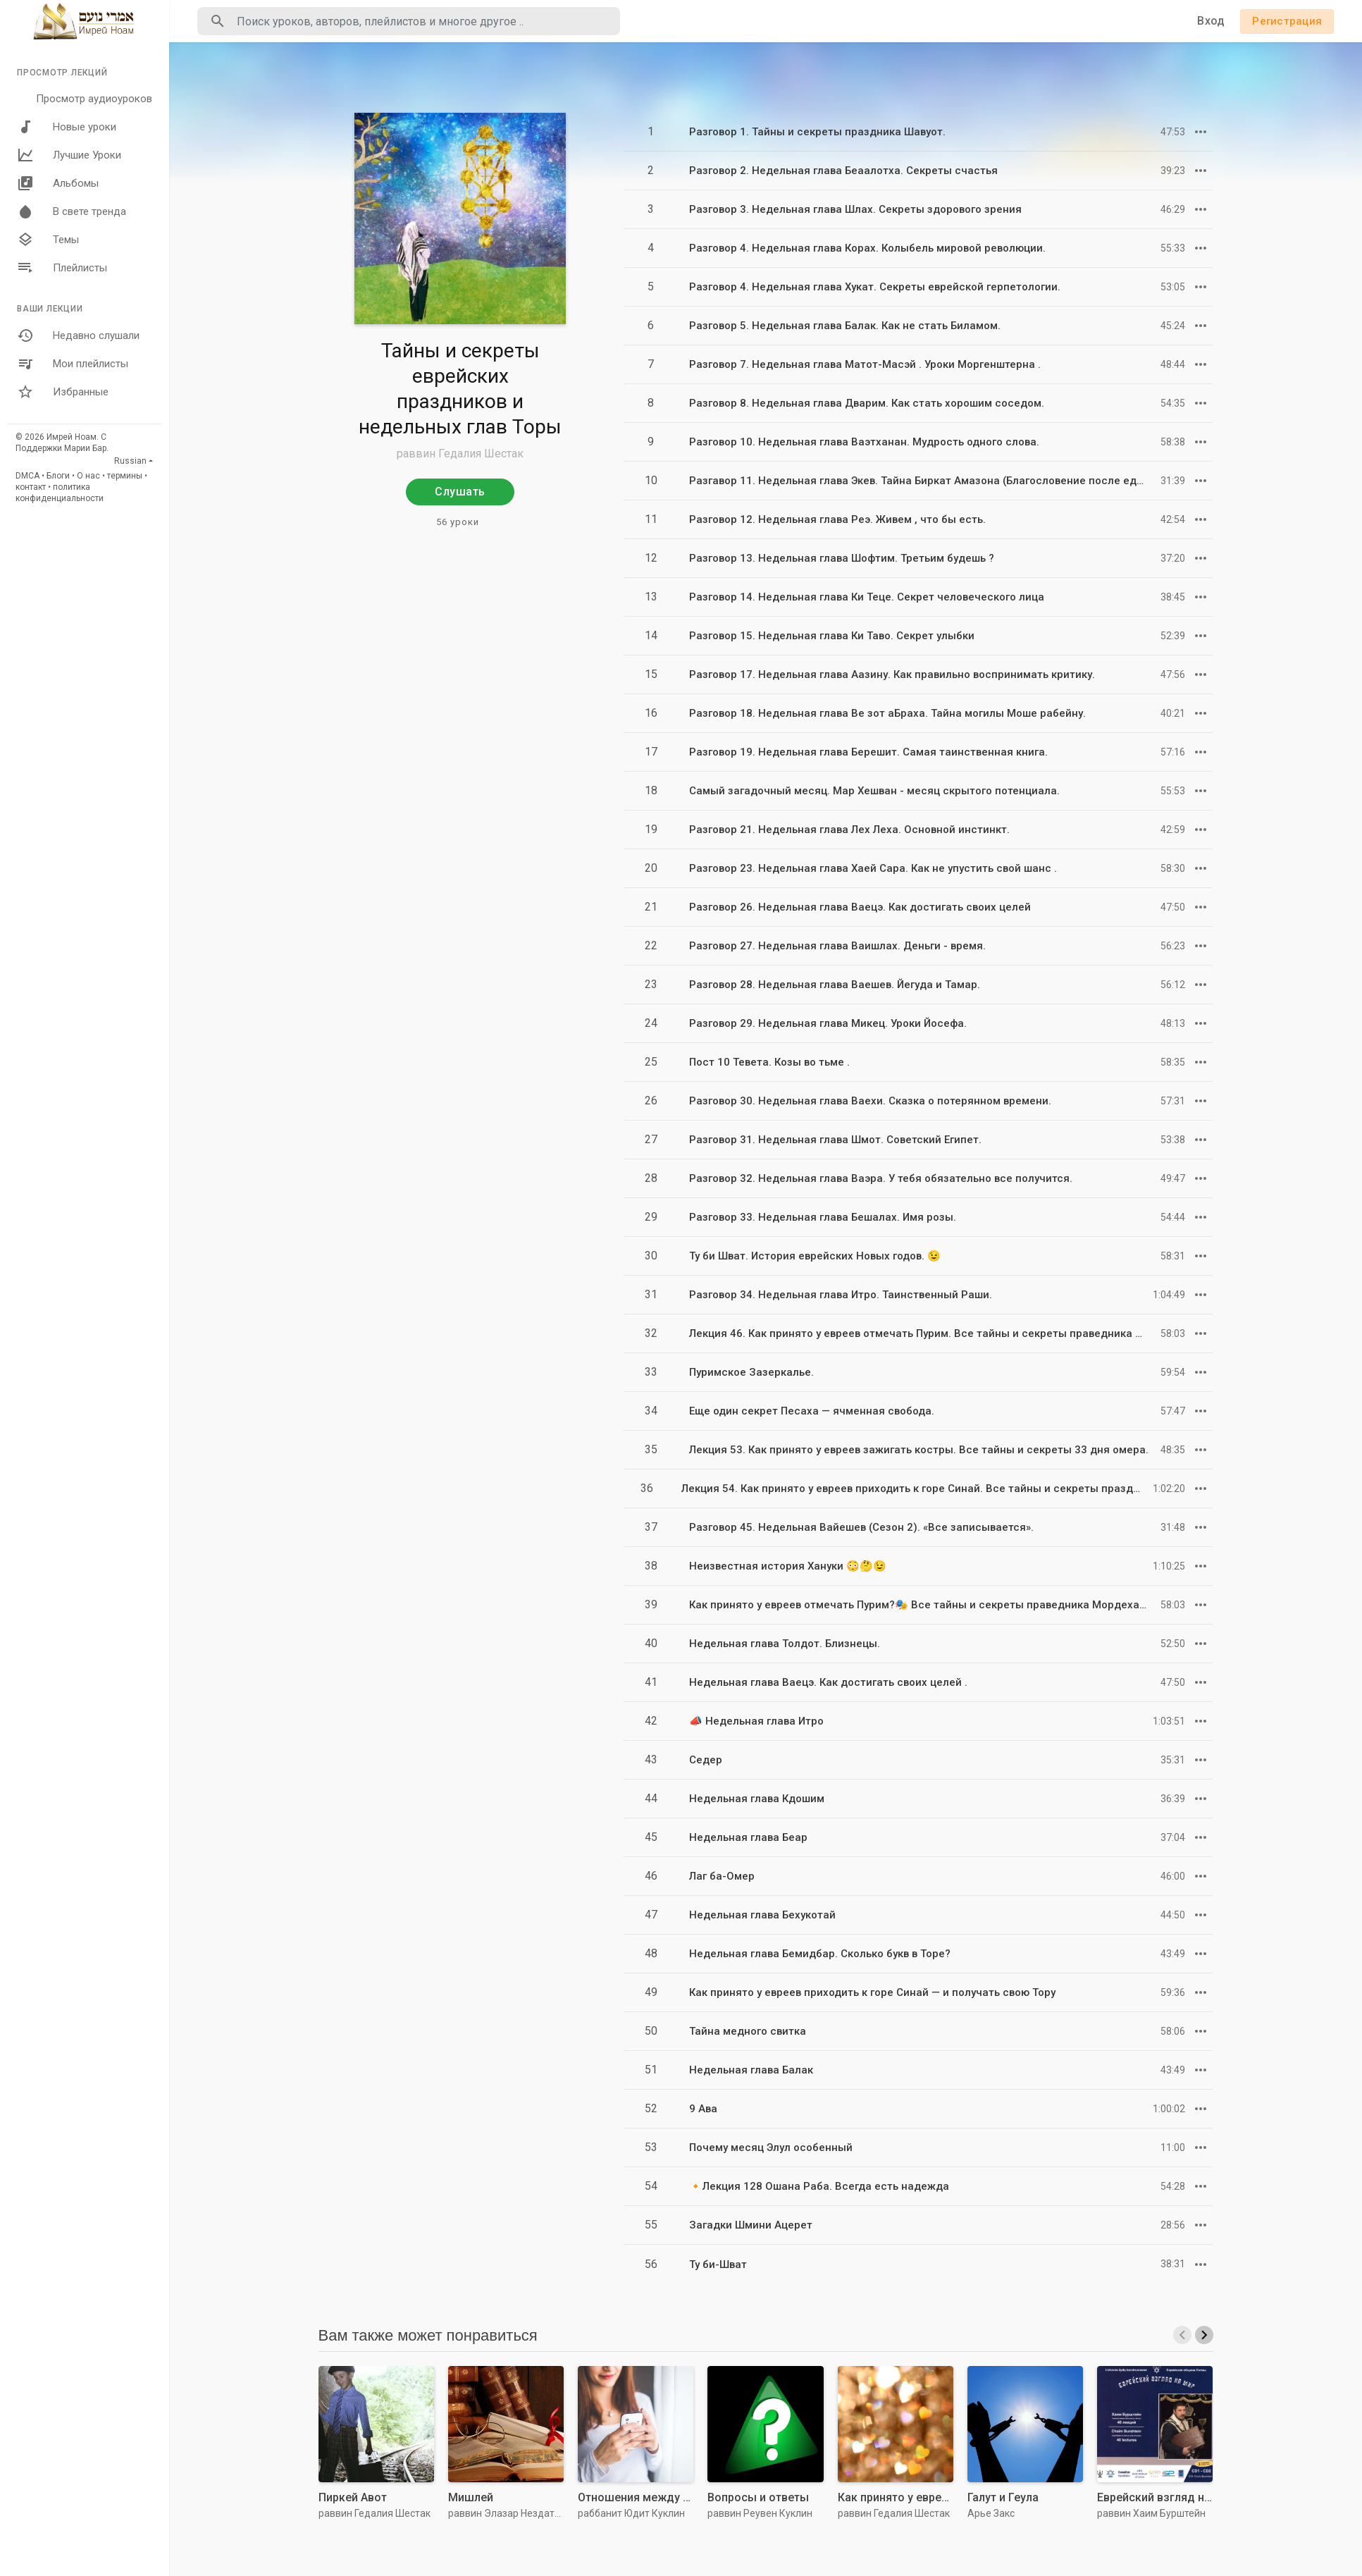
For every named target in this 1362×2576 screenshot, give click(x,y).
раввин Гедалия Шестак (460, 453)
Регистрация (1287, 21)
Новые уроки (66, 126)
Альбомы (58, 183)
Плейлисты (62, 267)
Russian (130, 461)
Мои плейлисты (72, 363)
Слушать (460, 491)
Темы (48, 239)
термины (124, 476)
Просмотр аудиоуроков (94, 98)
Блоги (58, 476)
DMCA (27, 476)
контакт (31, 487)
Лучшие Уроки (69, 155)
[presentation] (1182, 2335)
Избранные (63, 391)
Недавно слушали (78, 335)
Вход (1211, 20)
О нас (88, 476)
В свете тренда (71, 211)
